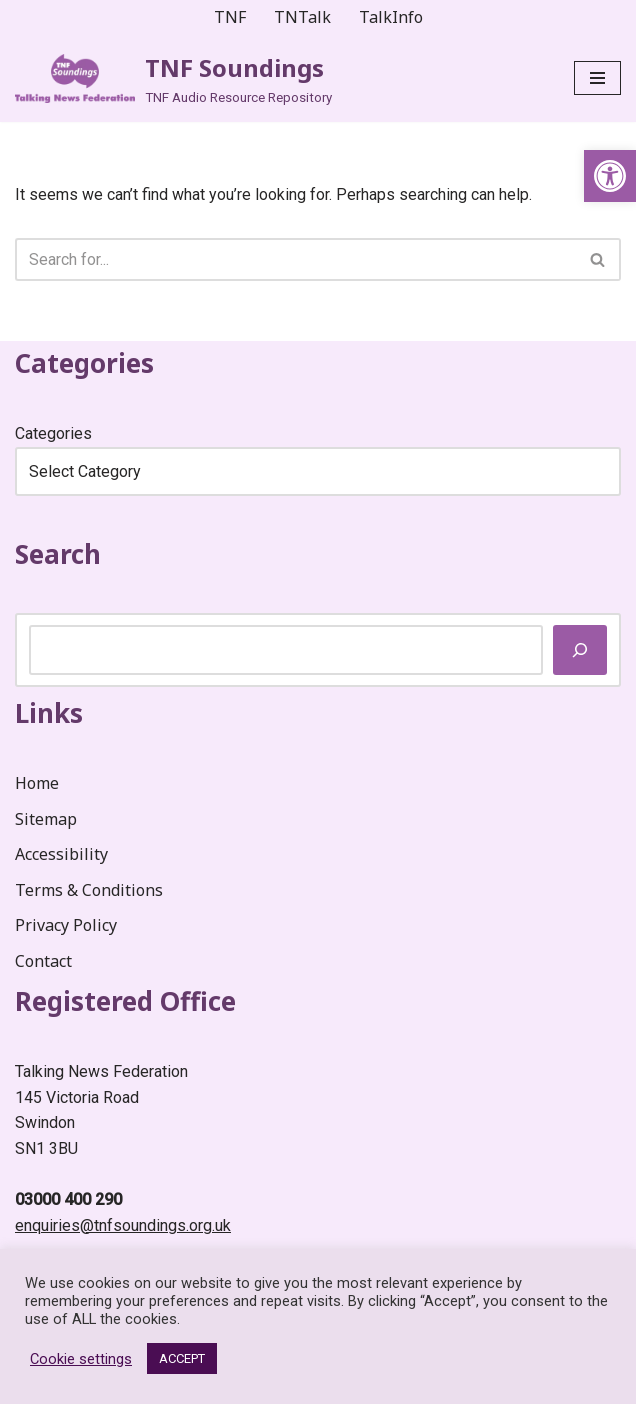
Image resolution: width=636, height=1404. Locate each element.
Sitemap (46, 819)
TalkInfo (391, 17)
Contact (43, 961)
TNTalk (302, 17)
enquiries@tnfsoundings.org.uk (123, 1225)
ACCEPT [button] (182, 1358)
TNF (230, 17)
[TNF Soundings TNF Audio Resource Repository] (173, 79)
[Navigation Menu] (597, 78)
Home (37, 783)
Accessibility (61, 854)
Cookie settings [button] (81, 1359)
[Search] (295, 259)
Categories (53, 433)
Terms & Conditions (89, 890)
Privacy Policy (66, 926)
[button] (610, 176)
